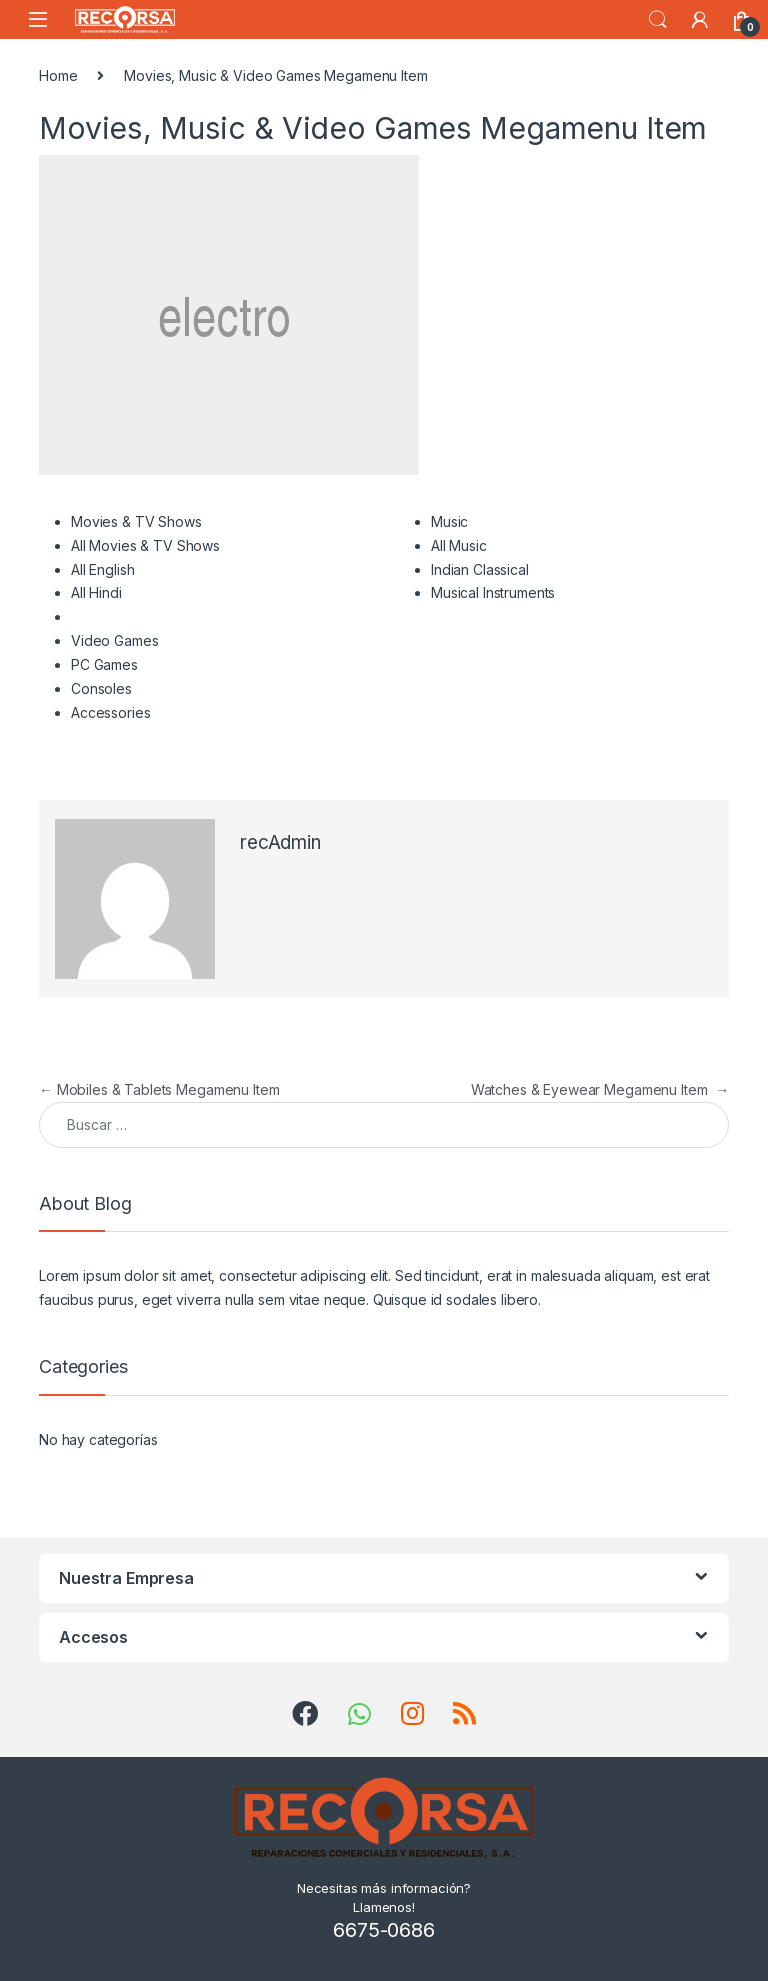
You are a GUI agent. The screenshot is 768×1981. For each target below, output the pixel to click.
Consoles (101, 688)
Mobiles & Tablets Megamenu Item (159, 1089)
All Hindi (96, 592)
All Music (459, 545)
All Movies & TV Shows (145, 545)
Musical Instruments (493, 592)
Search (658, 20)
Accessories (110, 712)
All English (102, 569)
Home (58, 75)
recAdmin (280, 842)
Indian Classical (480, 569)
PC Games (104, 664)
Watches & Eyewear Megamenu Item (600, 1089)
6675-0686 (384, 1930)
